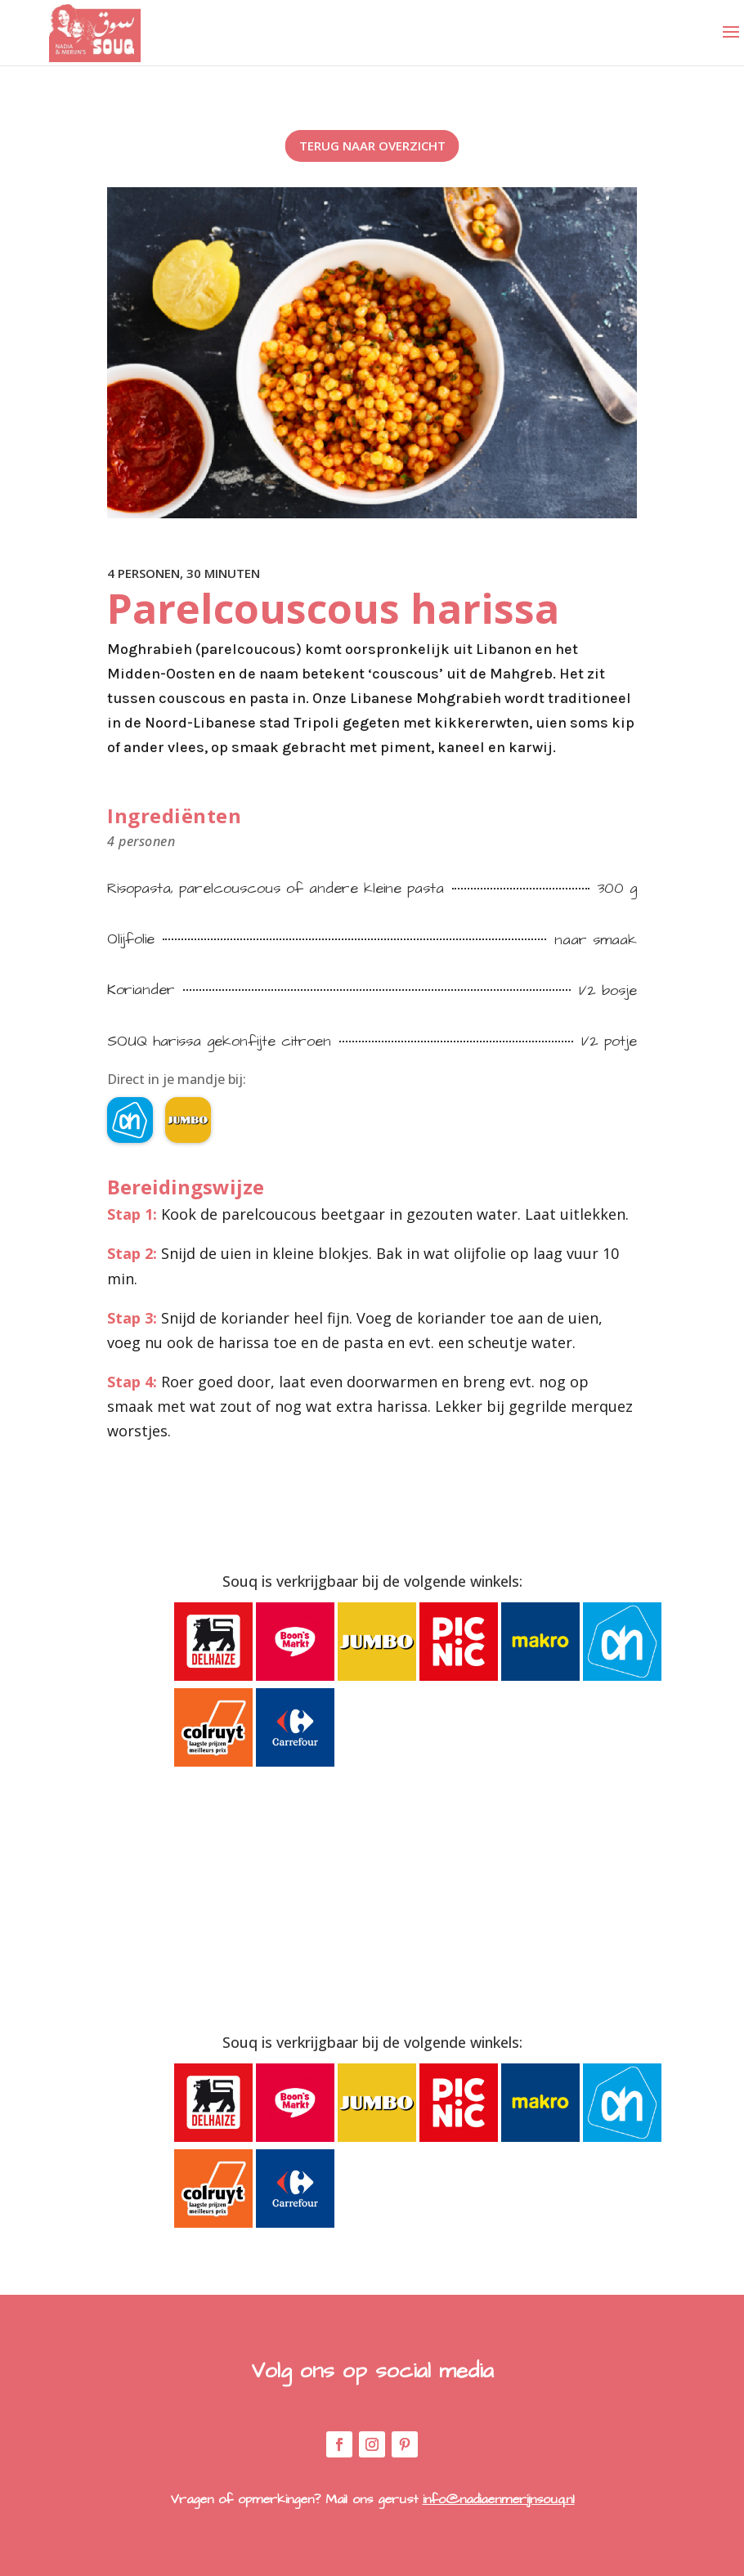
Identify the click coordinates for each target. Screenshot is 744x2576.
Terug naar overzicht (372, 145)
